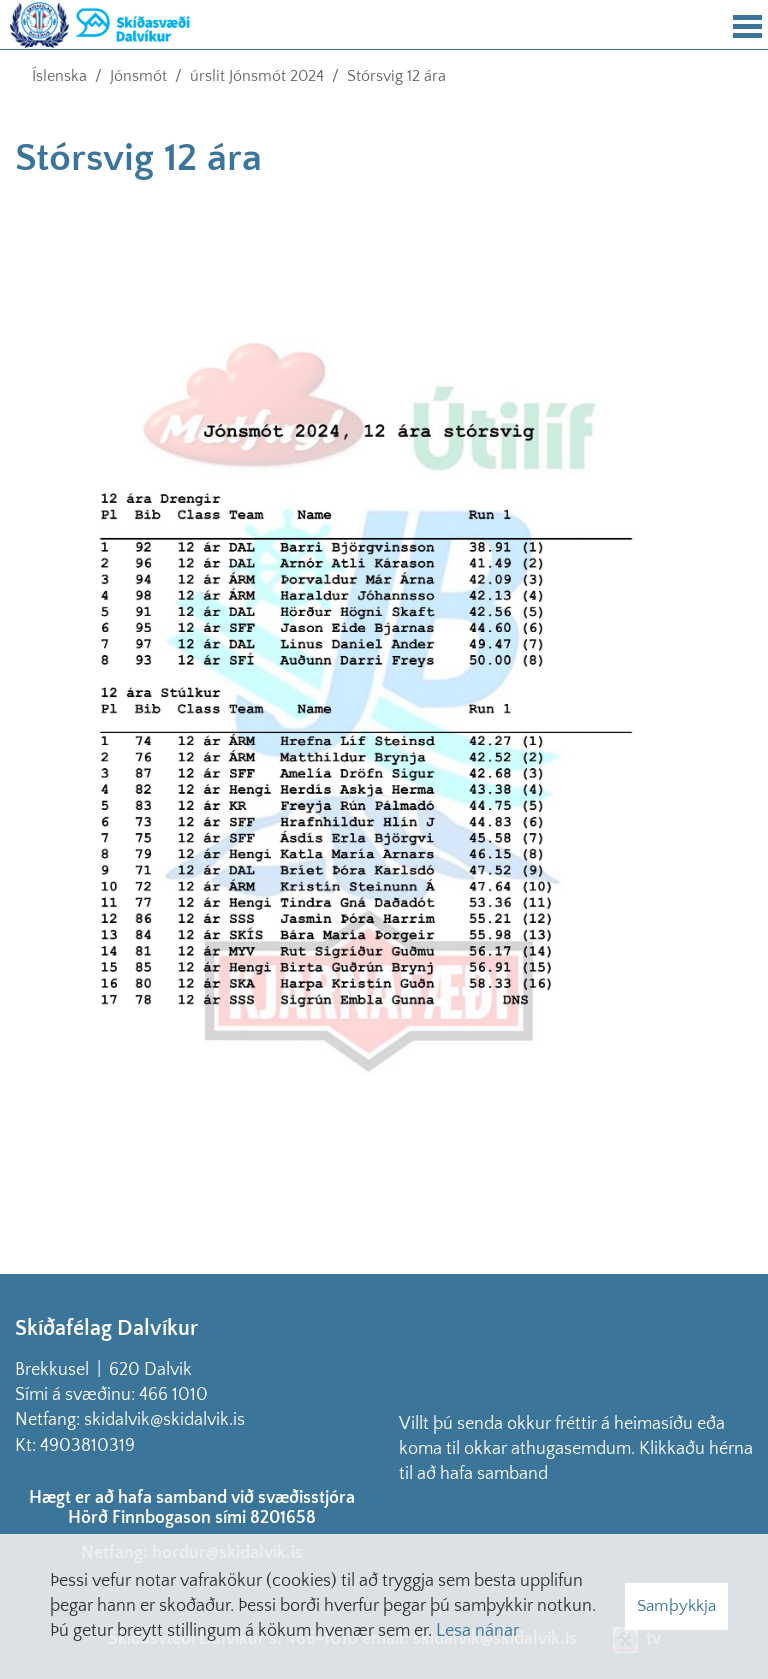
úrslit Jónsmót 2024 (257, 76)
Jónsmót (138, 76)
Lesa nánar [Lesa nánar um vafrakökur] (477, 1631)
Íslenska (59, 76)
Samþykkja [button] (676, 1606)
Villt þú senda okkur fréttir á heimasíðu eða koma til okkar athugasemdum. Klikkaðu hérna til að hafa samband (576, 1449)
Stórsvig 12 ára (396, 76)
